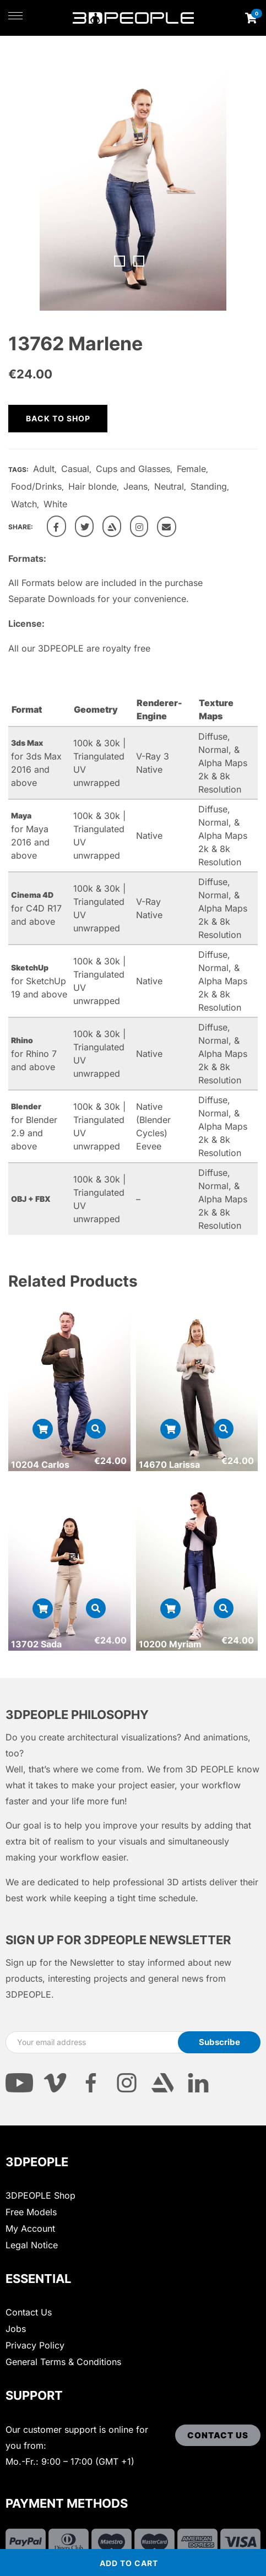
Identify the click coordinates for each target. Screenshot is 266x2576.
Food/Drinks (36, 486)
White (55, 503)
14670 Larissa (169, 1464)
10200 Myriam (170, 1644)
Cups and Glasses (133, 468)
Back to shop (58, 418)
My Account (30, 2228)
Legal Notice (32, 2244)
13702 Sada (36, 1644)
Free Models (31, 2211)
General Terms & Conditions (63, 2361)
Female (191, 468)
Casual (75, 468)
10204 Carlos (40, 1464)
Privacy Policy (35, 2345)
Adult (44, 468)
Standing (209, 486)
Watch (24, 503)
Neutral (169, 486)
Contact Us (29, 2312)
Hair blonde (92, 486)
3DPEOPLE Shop (40, 2195)
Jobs (16, 2328)
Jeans (135, 486)
